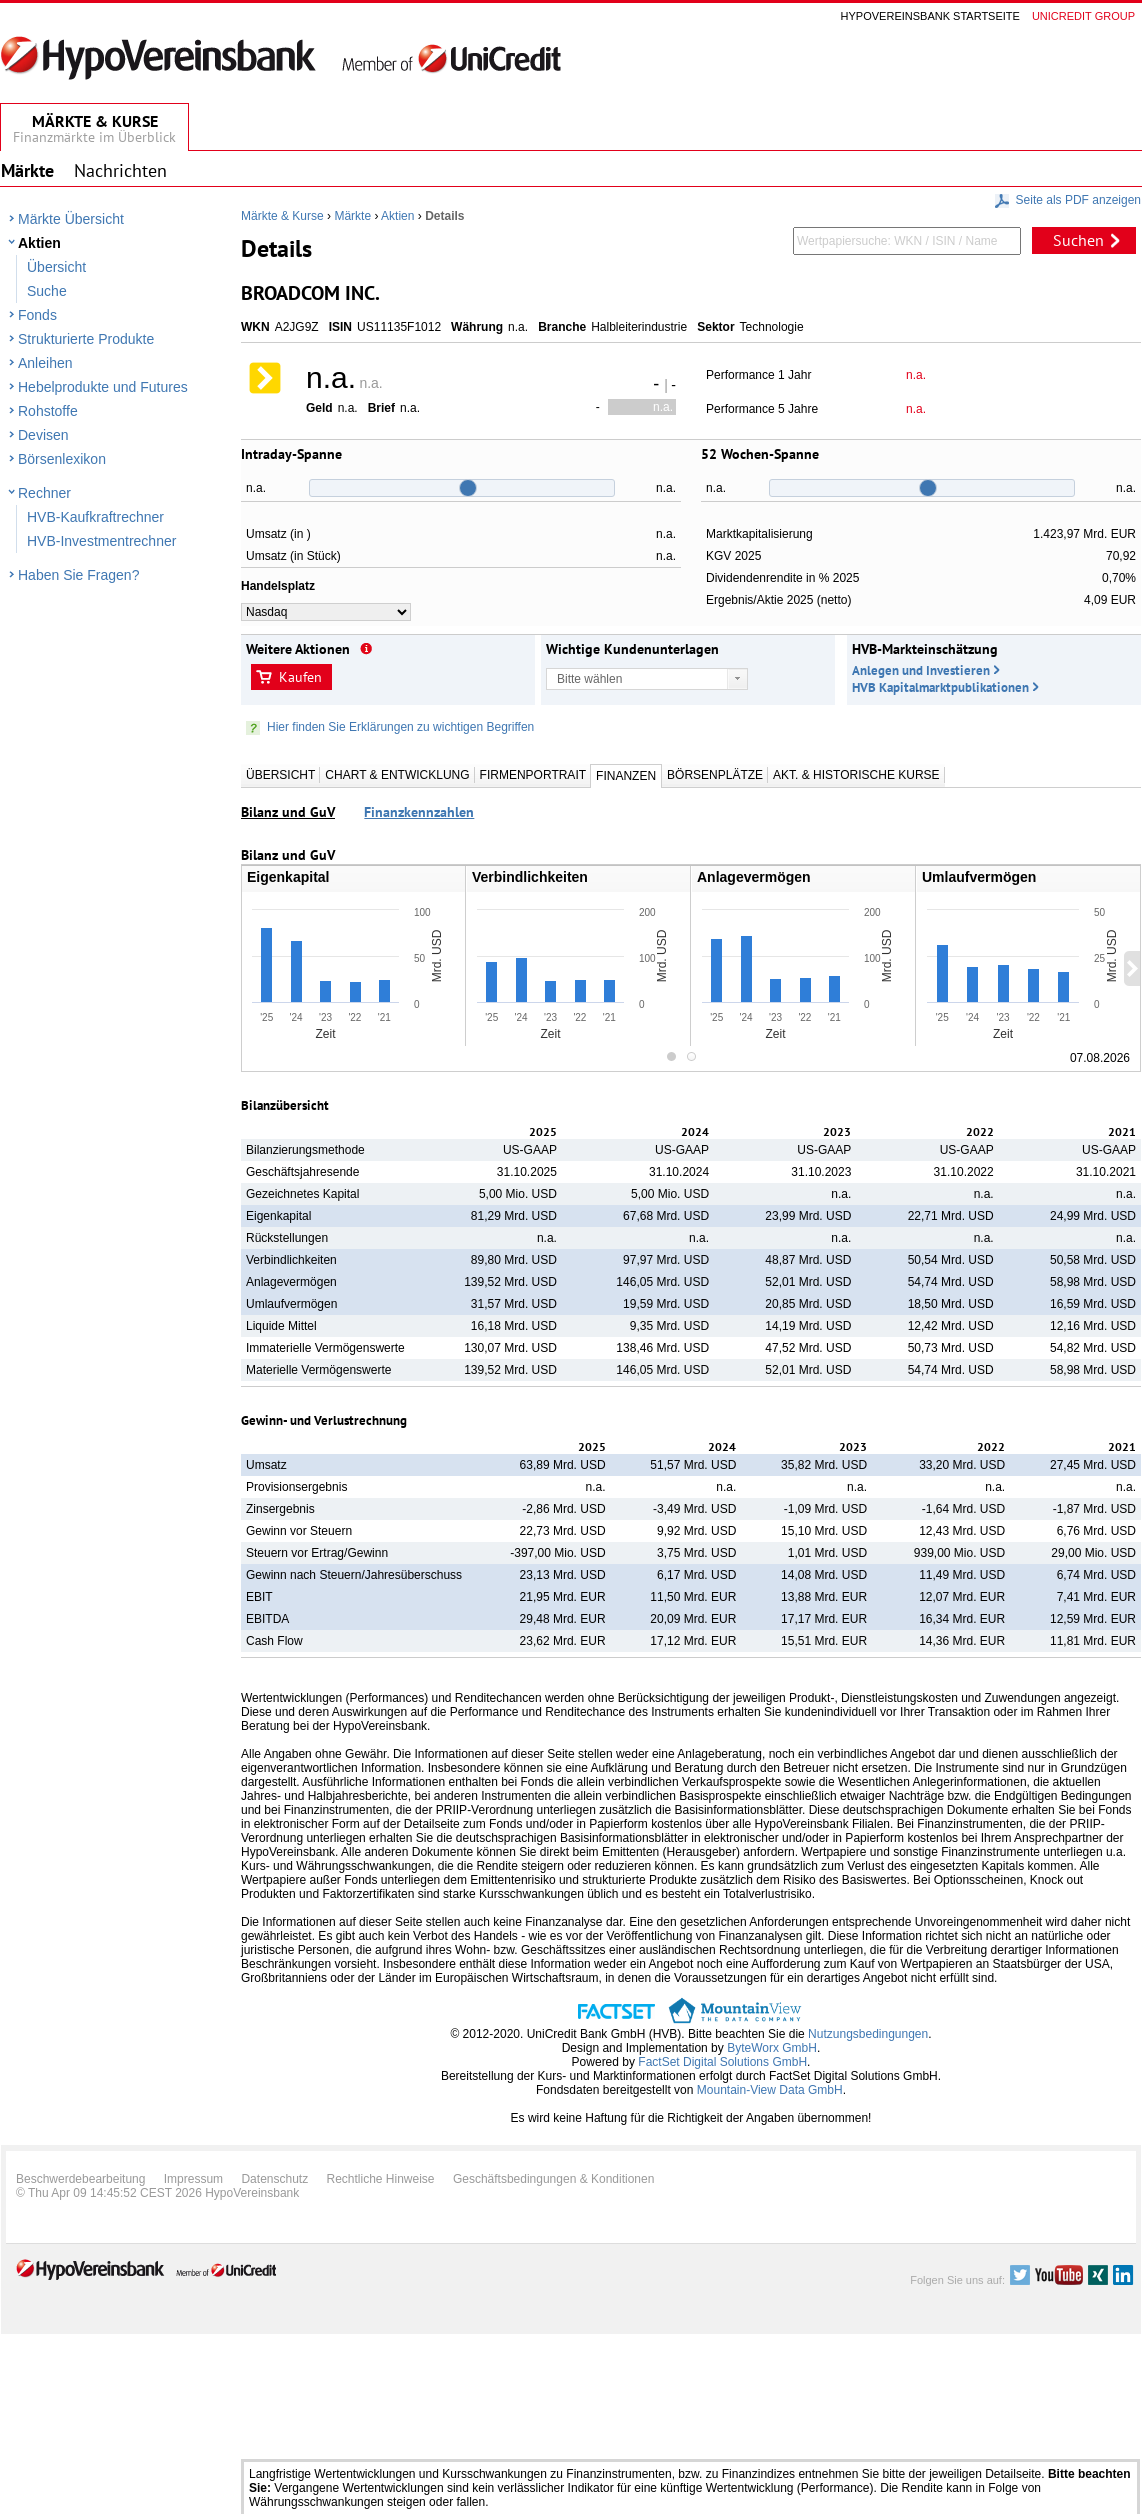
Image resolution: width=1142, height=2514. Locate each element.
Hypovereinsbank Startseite (930, 16)
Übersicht (56, 267)
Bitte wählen (589, 679)
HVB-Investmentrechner (101, 541)
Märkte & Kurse (282, 216)
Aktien (39, 243)
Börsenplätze (715, 775)
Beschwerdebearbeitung (80, 2179)
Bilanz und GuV (288, 812)
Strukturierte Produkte (86, 339)
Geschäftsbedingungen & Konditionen (554, 2179)
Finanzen (626, 776)
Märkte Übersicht (71, 219)
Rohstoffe (48, 411)
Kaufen (300, 677)
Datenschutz (274, 2179)
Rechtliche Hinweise (381, 2179)
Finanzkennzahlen (419, 812)
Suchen (1078, 240)
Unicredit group (1083, 16)
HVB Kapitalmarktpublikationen (940, 687)
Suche (47, 291)
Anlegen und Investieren (921, 670)
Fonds (37, 315)
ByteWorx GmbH (772, 2048)
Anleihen (45, 363)
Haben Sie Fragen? (78, 575)
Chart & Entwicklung (397, 775)
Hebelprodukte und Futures (103, 387)
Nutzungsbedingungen (868, 2034)
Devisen (43, 435)
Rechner (44, 493)
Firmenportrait (533, 775)
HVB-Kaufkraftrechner (95, 517)
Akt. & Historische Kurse (856, 775)
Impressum (193, 2179)
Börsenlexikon (62, 459)
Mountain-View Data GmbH (770, 2090)
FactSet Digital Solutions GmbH (722, 2062)
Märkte (352, 216)
